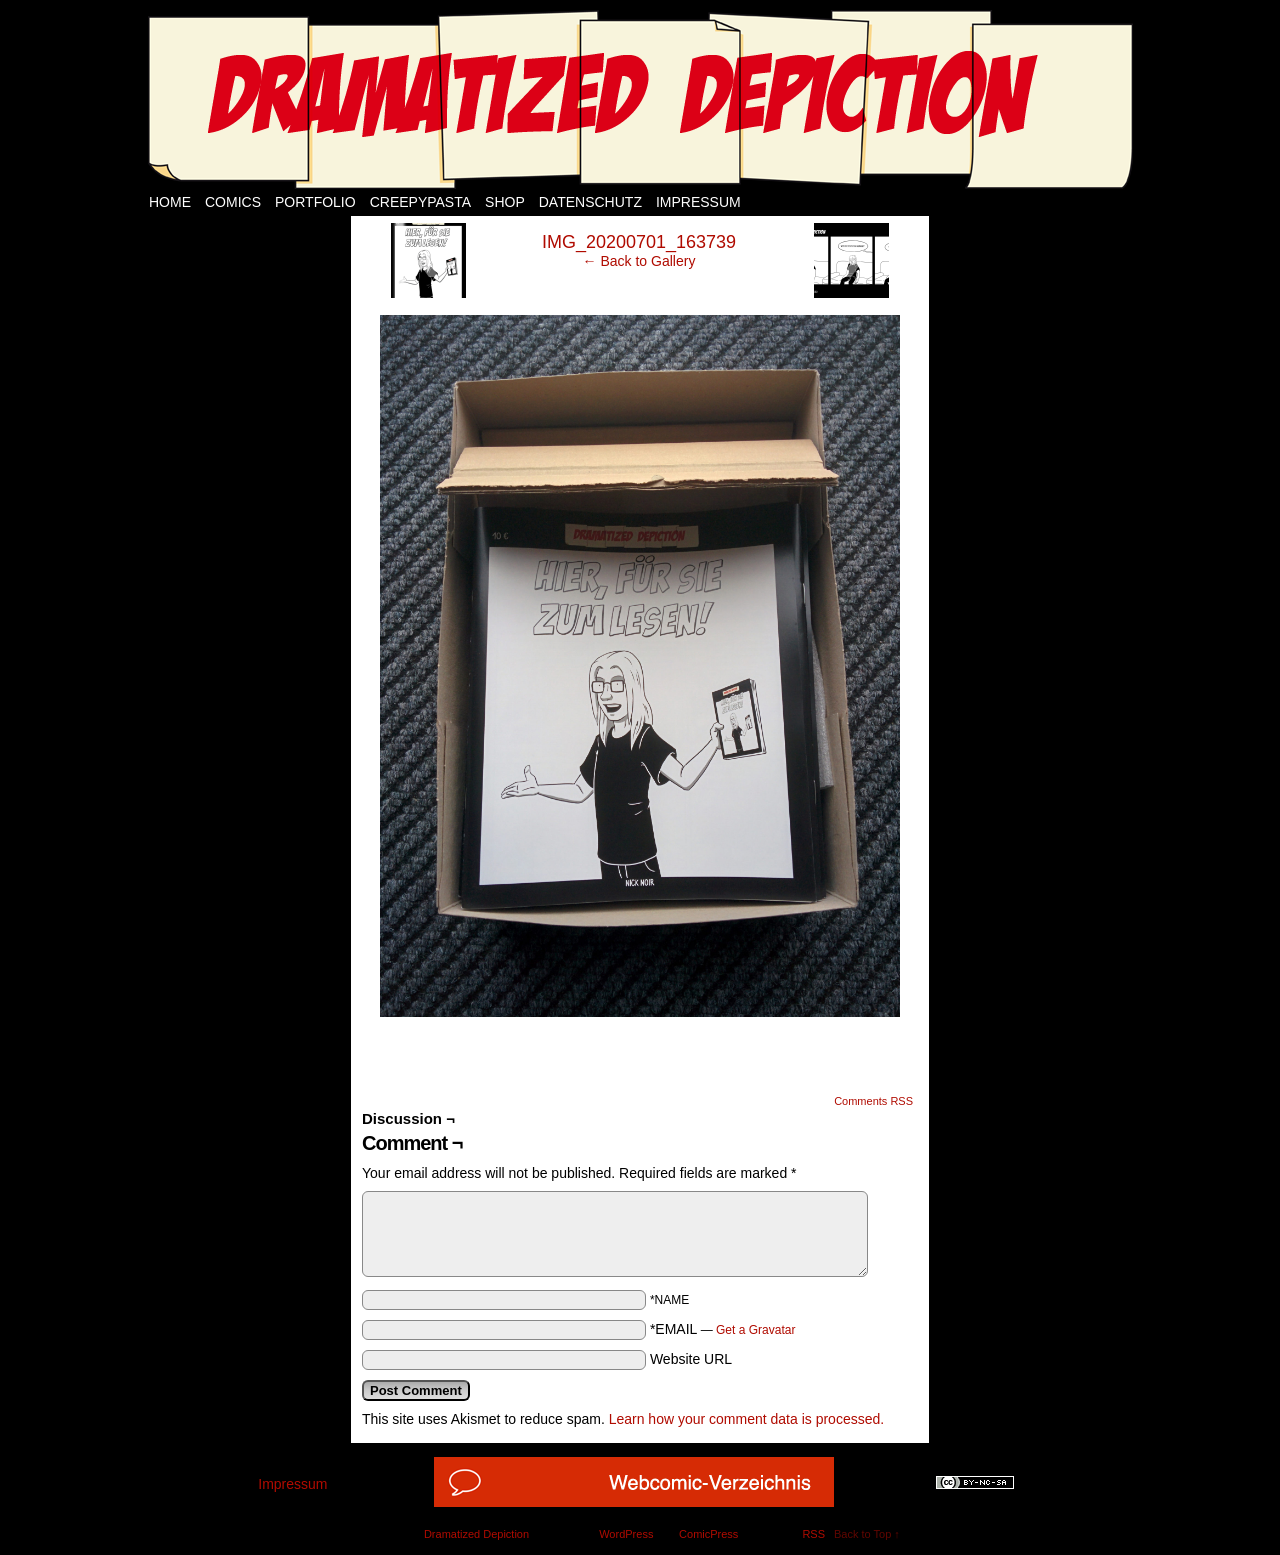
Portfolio (315, 202)
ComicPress (708, 1534)
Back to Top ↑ (867, 1534)
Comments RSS (873, 1101)
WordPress (626, 1534)
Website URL (691, 1359)
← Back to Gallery (639, 261)
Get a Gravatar (755, 1330)
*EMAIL (723, 1329)
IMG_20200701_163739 (639, 242)
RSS (813, 1534)
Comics (233, 202)
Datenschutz (590, 202)
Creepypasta (420, 202)
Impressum (698, 202)
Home (170, 202)
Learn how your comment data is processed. (746, 1419)
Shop (505, 202)
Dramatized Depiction (476, 1534)
